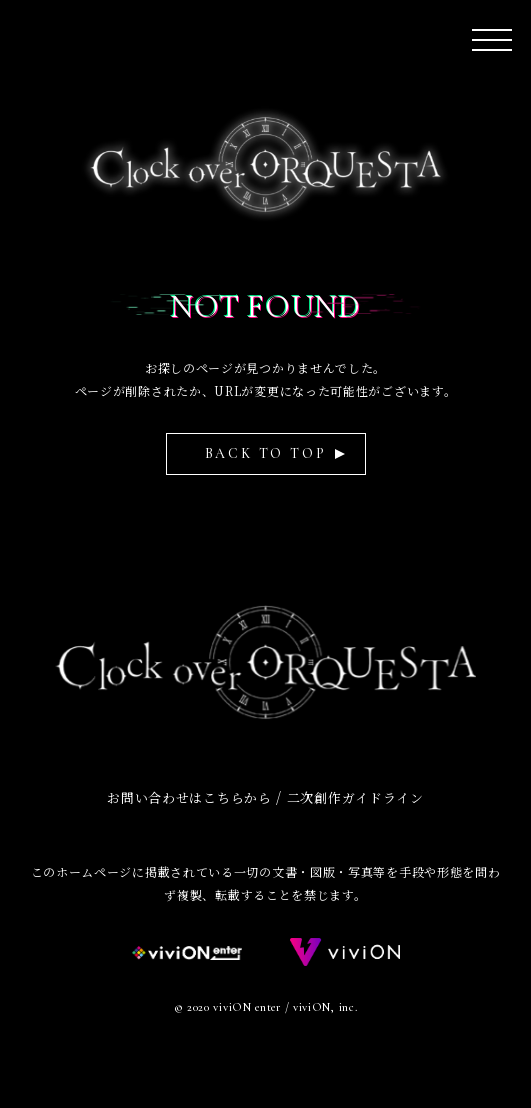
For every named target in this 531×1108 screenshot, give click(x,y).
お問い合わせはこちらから (189, 797)
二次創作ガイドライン (355, 797)
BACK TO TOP (266, 453)
